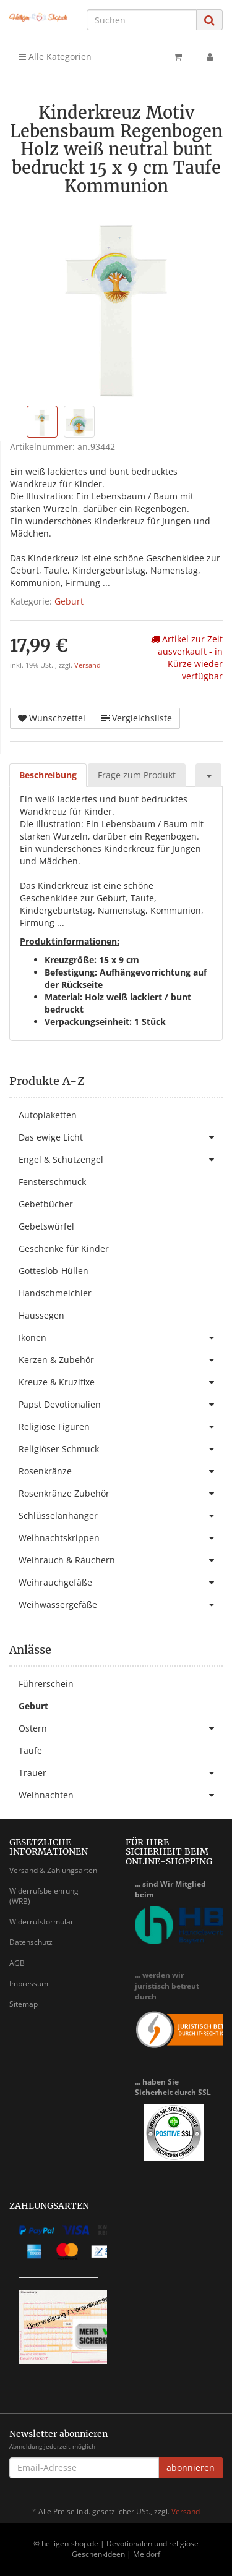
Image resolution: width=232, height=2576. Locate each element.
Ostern (121, 1728)
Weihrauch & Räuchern (121, 1560)
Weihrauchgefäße (121, 1582)
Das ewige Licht (121, 1137)
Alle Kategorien (55, 56)
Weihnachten (121, 1795)
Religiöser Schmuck (121, 1449)
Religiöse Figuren (121, 1427)
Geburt (69, 601)
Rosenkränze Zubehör (121, 1493)
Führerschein (46, 1684)
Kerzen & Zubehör (121, 1360)
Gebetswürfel (46, 1226)
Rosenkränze (121, 1471)
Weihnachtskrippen (121, 1538)
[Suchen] (142, 19)
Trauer (121, 1773)
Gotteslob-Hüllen (53, 1271)
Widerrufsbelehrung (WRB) (44, 1895)
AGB (17, 1963)
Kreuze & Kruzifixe (121, 1382)
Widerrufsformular (41, 1921)
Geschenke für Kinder (64, 1248)
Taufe (30, 1750)
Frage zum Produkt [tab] (137, 775)
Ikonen (121, 1338)
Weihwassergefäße (121, 1605)
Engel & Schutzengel (121, 1160)
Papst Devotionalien (121, 1404)
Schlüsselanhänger (121, 1516)
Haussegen (41, 1315)
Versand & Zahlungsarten (53, 1870)
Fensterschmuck (52, 1182)
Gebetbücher (46, 1204)
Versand (87, 665)
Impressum (28, 1983)
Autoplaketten (48, 1115)
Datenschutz (31, 1942)
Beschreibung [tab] (48, 775)
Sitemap (23, 2004)
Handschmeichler (55, 1293)
